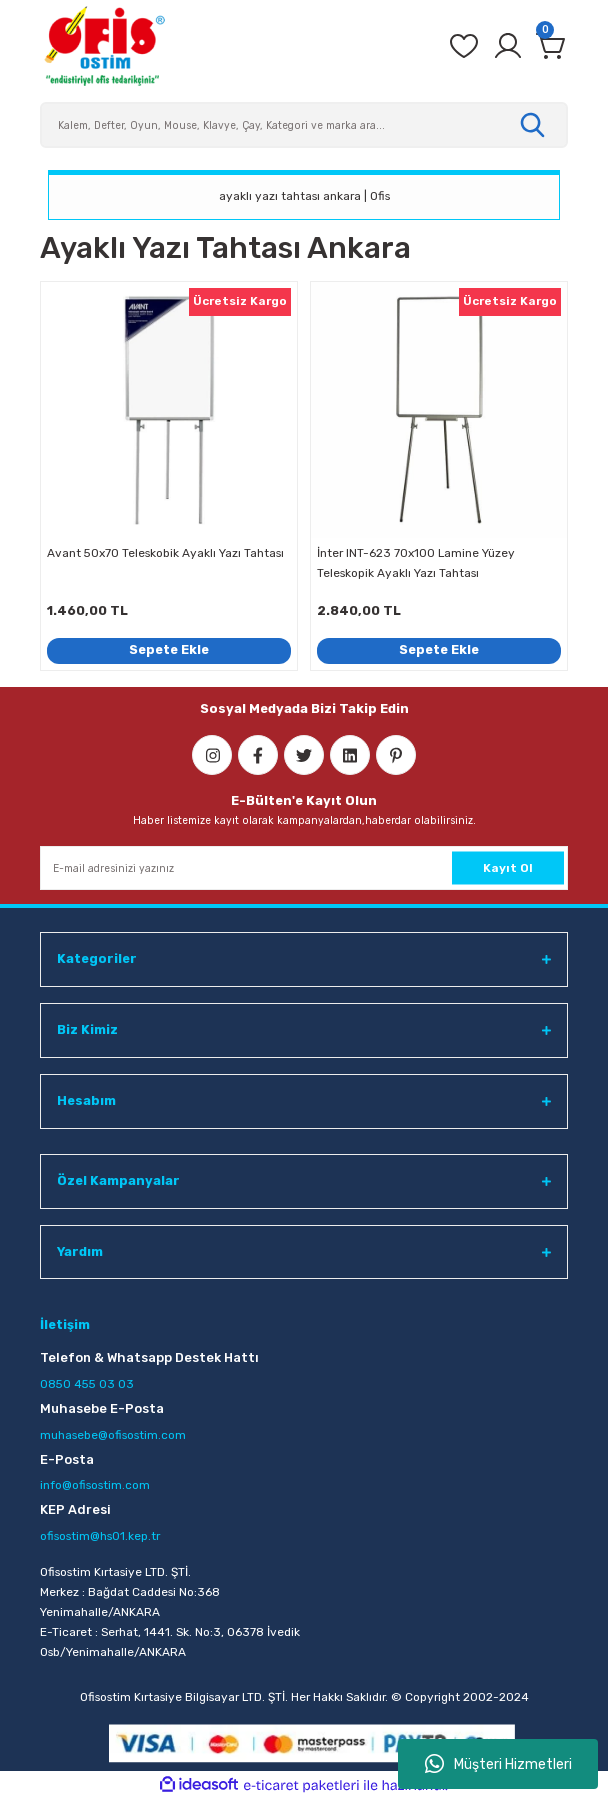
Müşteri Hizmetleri (498, 1764)
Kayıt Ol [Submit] (508, 868)
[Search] (304, 125)
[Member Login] (508, 46)
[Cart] (552, 46)
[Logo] (104, 46)
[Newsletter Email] (304, 868)
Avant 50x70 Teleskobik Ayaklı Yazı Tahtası (165, 553)
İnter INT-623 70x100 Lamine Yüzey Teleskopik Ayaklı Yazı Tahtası (416, 563)
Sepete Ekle (169, 649)
